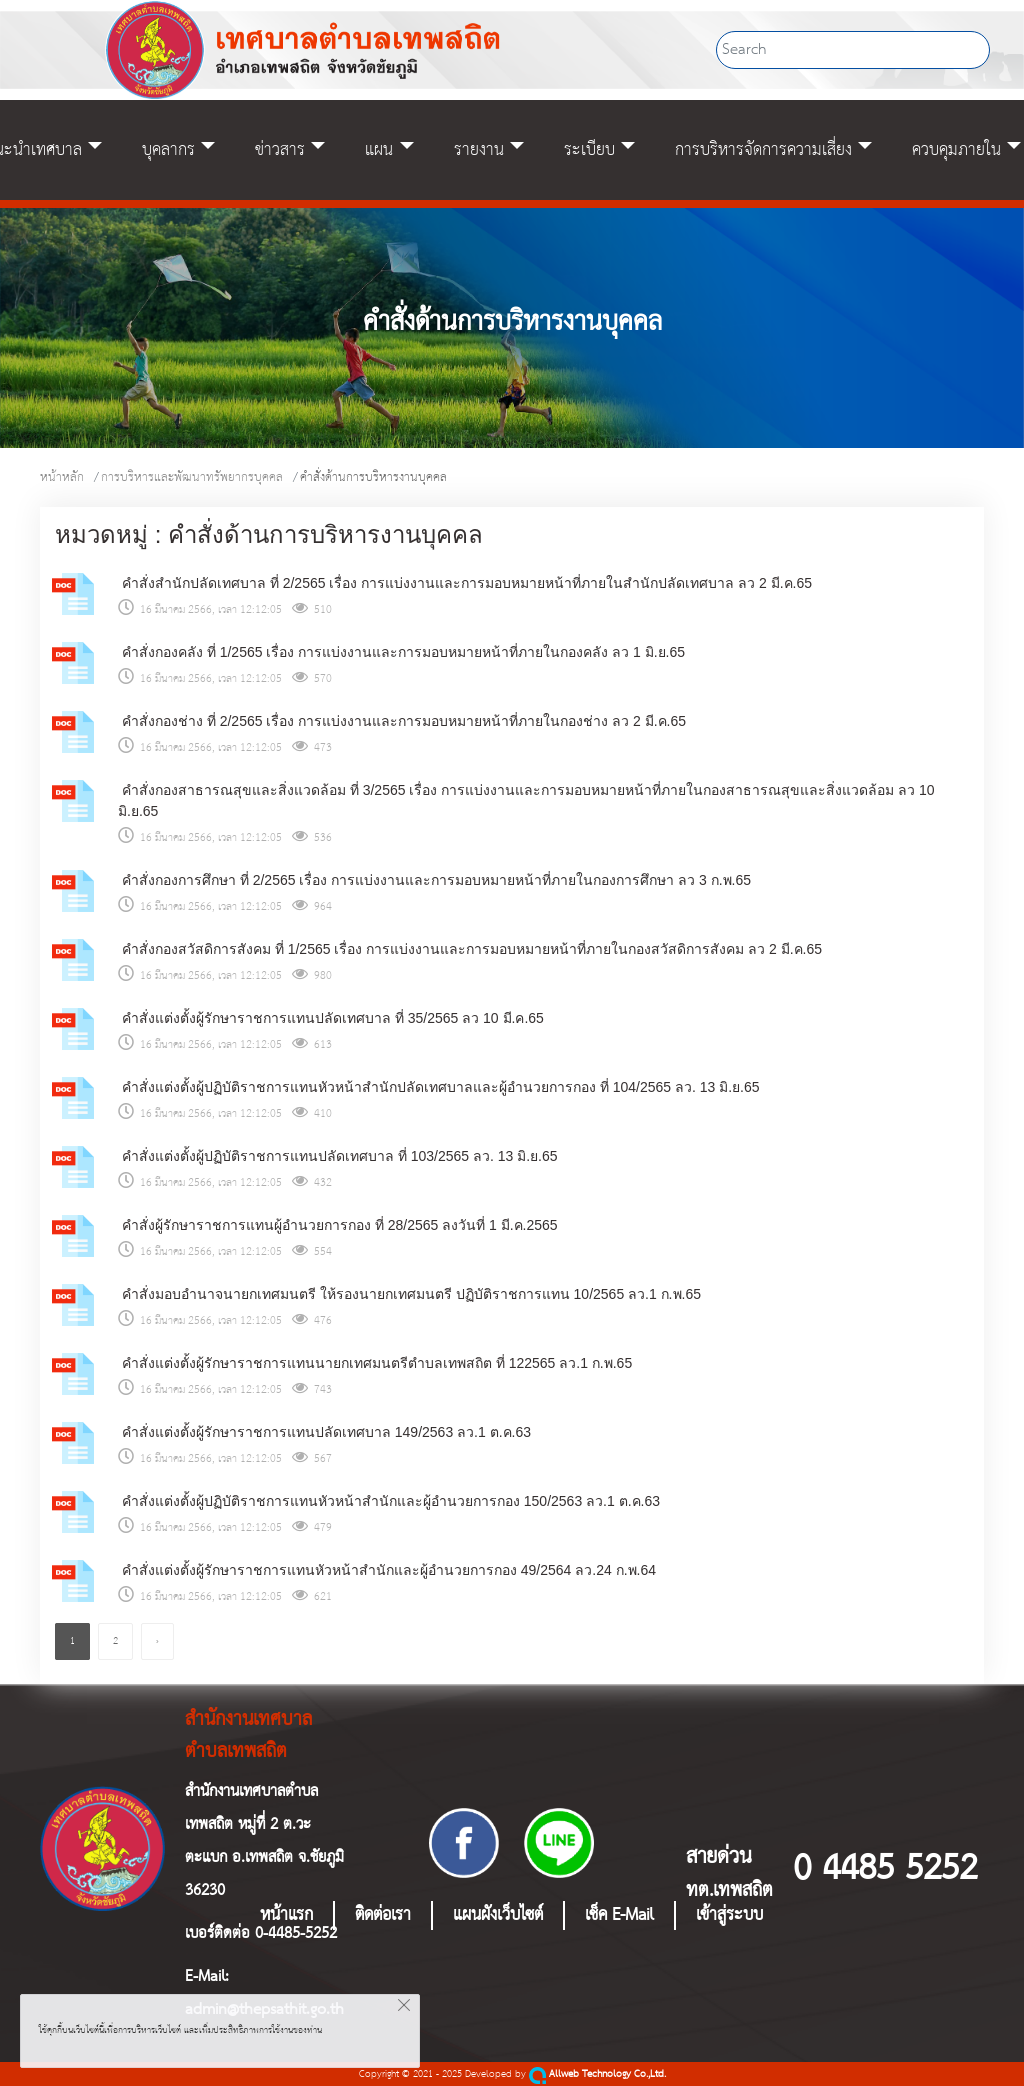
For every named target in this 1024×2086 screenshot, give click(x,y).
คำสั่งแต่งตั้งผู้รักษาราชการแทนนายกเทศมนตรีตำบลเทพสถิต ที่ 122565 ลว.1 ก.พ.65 (375, 1363)
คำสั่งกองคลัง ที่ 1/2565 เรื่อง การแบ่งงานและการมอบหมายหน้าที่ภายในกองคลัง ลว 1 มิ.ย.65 (401, 652)
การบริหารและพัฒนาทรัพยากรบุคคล (192, 477)
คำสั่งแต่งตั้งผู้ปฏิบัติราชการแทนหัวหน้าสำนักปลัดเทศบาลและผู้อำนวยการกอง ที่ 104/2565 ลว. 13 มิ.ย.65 (439, 1087)
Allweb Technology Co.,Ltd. (597, 2074)
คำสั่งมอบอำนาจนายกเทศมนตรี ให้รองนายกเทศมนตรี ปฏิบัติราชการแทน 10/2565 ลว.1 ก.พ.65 (409, 1294)
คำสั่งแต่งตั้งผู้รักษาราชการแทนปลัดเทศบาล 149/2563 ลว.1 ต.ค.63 (324, 1432)
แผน (379, 150)
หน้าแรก (286, 1915)
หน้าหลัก (62, 477)
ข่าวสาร (280, 150)
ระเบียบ (589, 150)
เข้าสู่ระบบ (729, 1915)
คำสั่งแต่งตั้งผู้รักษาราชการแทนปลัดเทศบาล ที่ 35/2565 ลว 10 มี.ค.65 (331, 1018)
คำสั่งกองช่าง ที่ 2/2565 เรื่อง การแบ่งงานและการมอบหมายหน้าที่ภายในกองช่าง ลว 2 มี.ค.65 (402, 721)
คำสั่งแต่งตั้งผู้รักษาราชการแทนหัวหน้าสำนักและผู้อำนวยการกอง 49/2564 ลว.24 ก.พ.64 (387, 1570)
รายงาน (479, 150)
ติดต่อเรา (383, 1915)
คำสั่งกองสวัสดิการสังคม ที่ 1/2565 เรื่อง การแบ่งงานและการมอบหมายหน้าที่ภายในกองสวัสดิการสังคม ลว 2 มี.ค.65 (470, 949)
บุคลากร (168, 150)
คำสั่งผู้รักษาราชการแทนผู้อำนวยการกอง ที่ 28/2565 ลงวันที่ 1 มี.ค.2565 (338, 1225)
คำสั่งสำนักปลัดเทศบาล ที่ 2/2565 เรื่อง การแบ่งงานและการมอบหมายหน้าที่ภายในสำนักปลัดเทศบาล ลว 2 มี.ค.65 (465, 583)
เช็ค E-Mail (619, 1915)
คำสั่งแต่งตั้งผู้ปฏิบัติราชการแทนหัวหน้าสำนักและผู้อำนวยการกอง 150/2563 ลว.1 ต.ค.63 (389, 1501)
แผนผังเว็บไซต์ (498, 1915)
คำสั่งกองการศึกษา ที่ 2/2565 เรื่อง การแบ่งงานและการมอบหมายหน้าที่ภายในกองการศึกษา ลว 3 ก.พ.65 (434, 880)
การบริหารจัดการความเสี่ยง (763, 150)
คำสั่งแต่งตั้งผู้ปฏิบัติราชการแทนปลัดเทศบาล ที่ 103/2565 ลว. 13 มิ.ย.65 (338, 1156)
